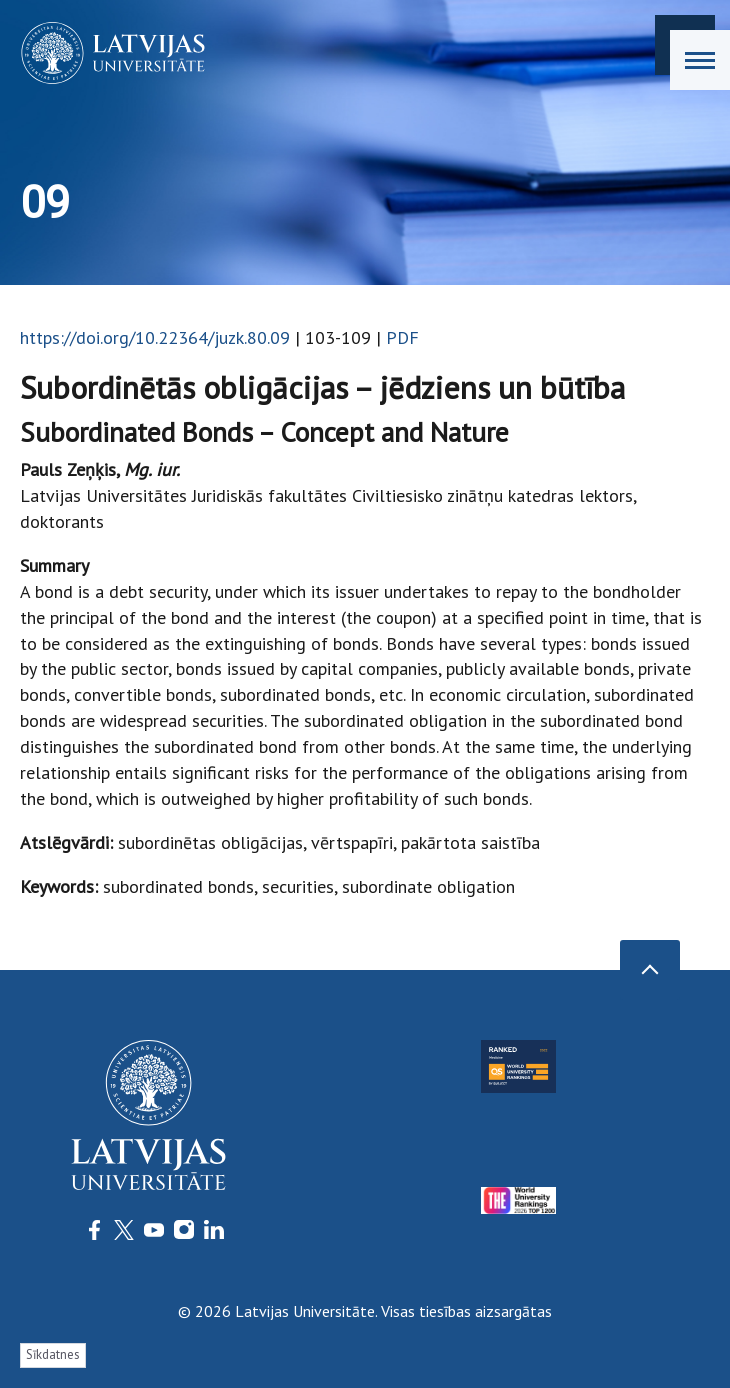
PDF (402, 337)
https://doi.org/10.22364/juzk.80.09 (155, 337)
